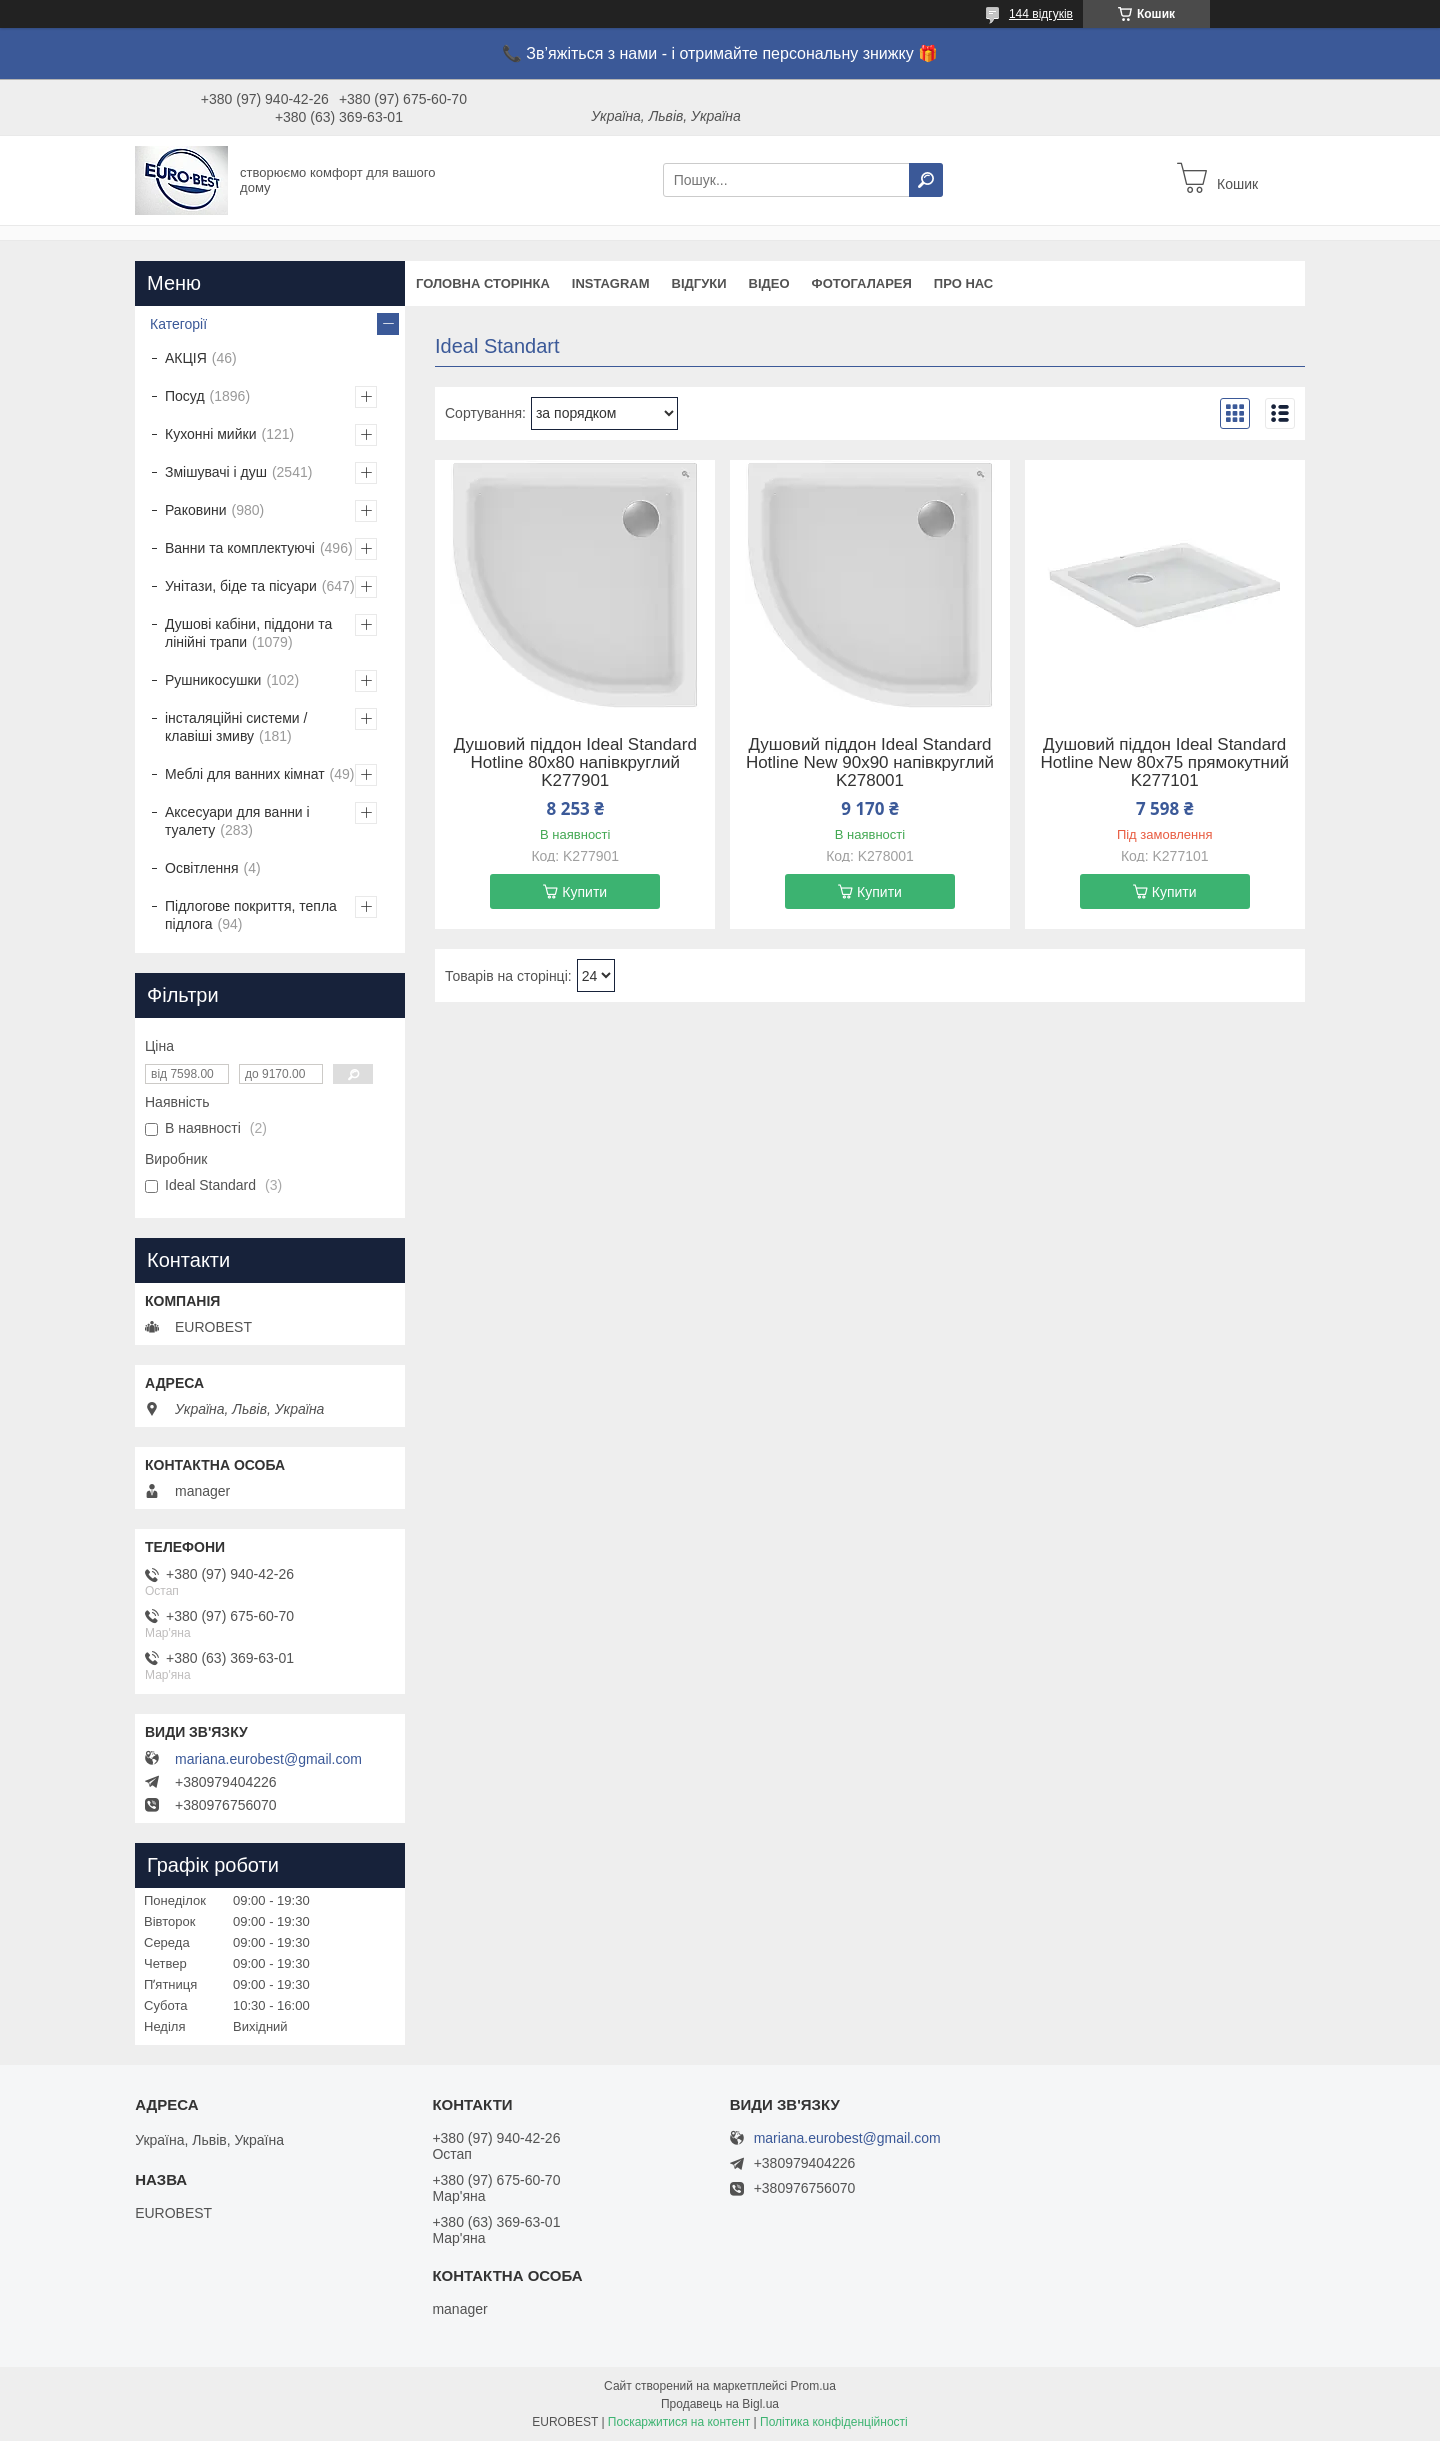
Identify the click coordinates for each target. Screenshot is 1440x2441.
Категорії (178, 324)
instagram (611, 283)
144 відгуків (1041, 14)
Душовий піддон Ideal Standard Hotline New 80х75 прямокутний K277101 (1164, 763)
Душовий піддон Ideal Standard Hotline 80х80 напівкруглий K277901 (575, 763)
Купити (584, 892)
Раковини (196, 510)
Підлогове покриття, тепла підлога (251, 915)
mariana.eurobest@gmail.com (268, 1759)
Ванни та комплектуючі (240, 548)
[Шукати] (926, 180)
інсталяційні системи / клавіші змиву (236, 727)
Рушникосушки (213, 680)
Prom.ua (813, 2386)
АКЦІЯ (186, 358)
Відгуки (699, 283)
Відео (769, 283)
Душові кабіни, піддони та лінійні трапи (248, 633)
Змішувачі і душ (216, 472)
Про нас (963, 283)
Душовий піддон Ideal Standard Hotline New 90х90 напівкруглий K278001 (870, 763)
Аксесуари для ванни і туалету (237, 821)
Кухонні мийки (210, 434)
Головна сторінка (483, 283)
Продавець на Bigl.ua (720, 2404)
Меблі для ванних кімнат (245, 774)
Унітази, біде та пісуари (241, 586)
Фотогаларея (862, 283)
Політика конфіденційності (834, 2422)
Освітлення (202, 868)
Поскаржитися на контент (679, 2422)
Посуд (185, 396)
